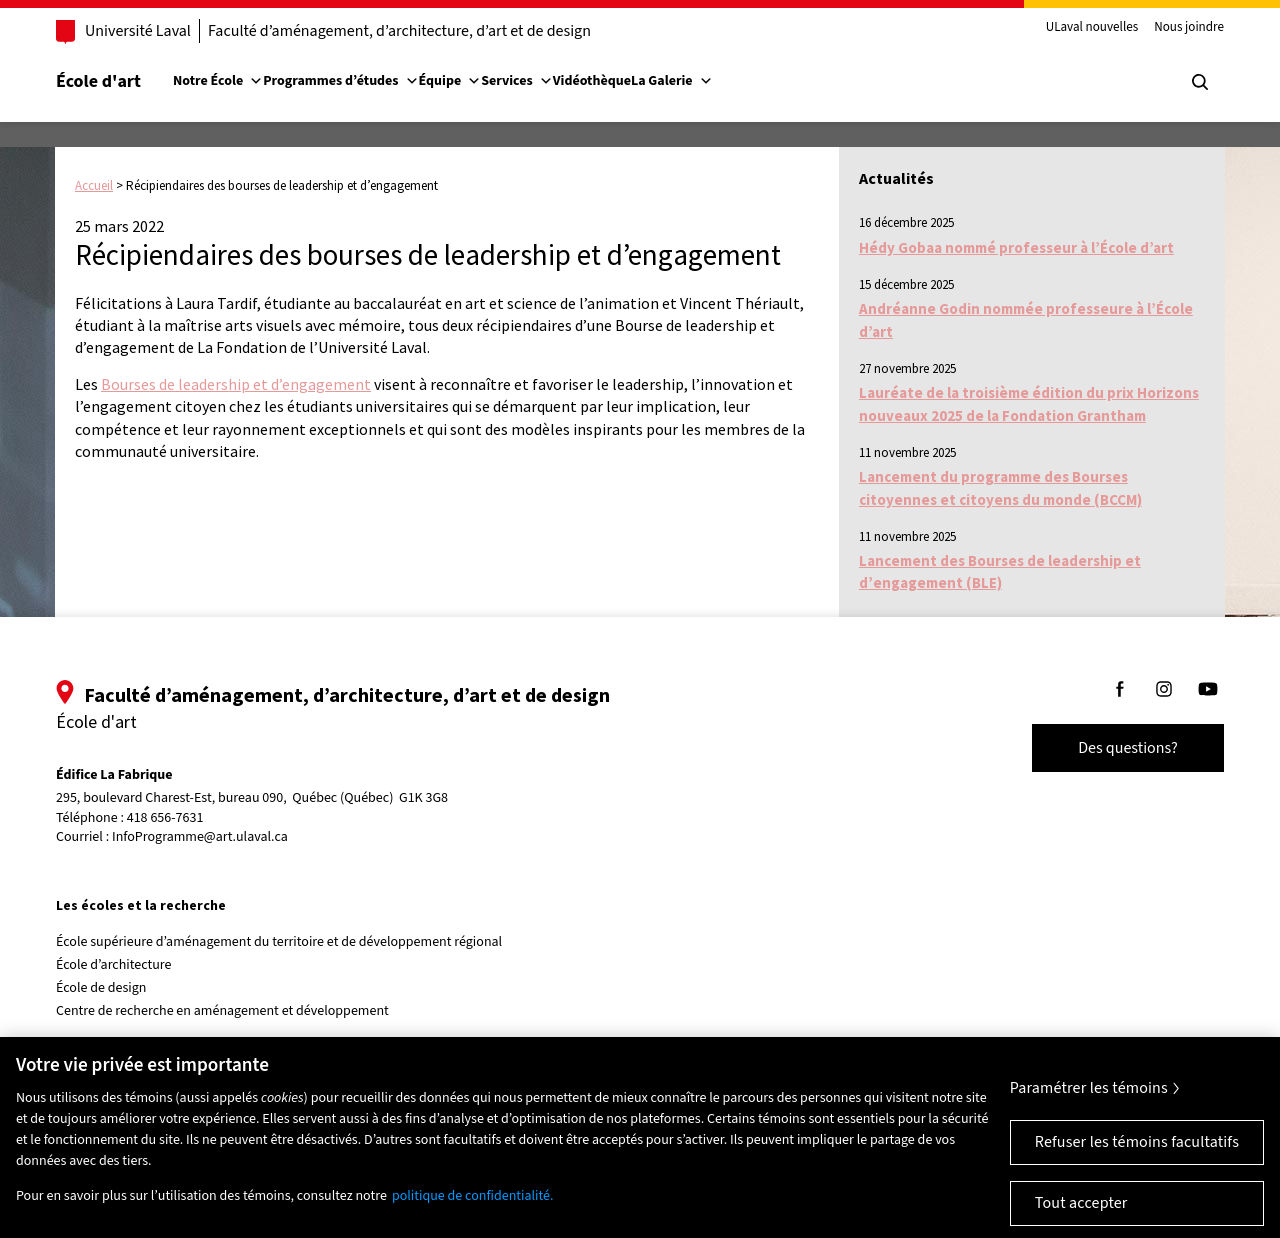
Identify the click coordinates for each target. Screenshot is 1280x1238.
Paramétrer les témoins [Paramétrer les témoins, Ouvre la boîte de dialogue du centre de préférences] (1089, 1103)
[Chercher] (1200, 82)
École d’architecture (114, 965)
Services (517, 81)
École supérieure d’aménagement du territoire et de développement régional (279, 942)
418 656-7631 (165, 818)
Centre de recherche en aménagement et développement (222, 1011)
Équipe (450, 81)
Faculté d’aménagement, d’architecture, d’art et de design (399, 31)
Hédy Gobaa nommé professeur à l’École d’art (1016, 247)
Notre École (218, 81)
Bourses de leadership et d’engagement (236, 384)
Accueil (94, 185)
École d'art (98, 81)
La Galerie (672, 81)
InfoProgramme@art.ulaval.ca (200, 837)
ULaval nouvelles (1092, 28)
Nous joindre (1189, 28)
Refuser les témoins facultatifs (1137, 1157)
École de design (101, 988)
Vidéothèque (592, 81)
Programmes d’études (340, 81)
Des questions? (1128, 748)
